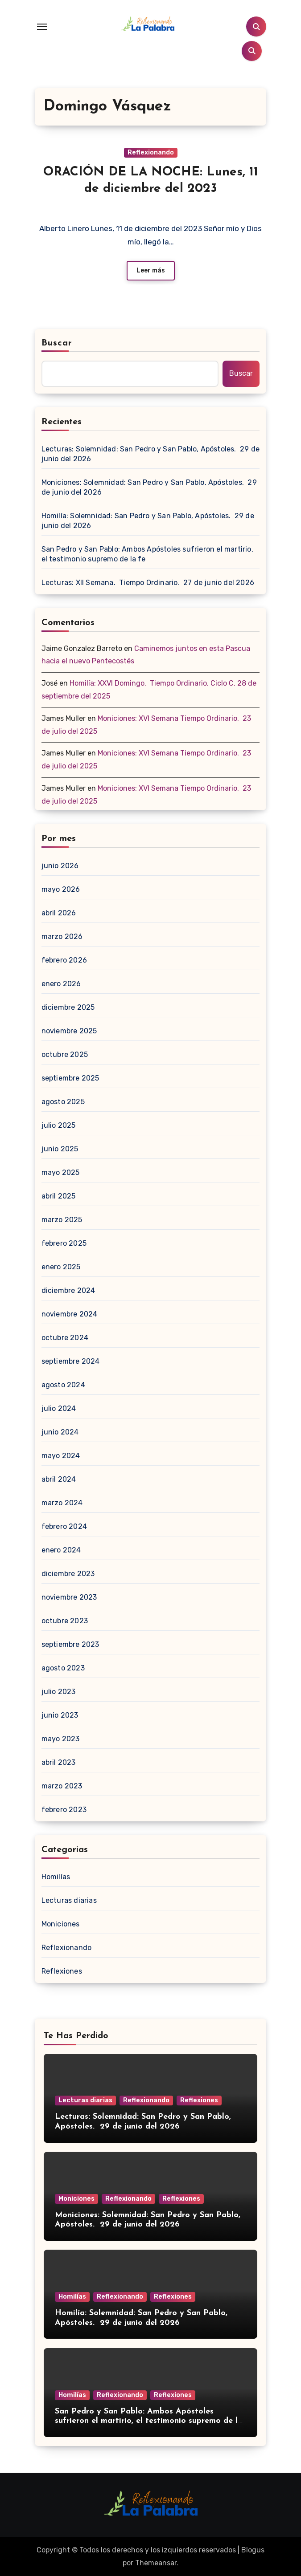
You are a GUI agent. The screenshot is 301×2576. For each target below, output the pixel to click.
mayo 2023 (60, 1739)
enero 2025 (61, 1267)
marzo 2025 (61, 1219)
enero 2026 (61, 983)
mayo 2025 (60, 1172)
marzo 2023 (61, 1786)
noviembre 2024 (69, 1314)
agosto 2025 (63, 1101)
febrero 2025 (64, 1243)
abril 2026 (58, 913)
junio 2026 (60, 865)
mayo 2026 (60, 889)
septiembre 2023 (70, 1644)
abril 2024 (58, 1479)
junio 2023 (59, 1715)
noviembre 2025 (69, 1031)
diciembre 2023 (68, 1573)
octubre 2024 (64, 1337)
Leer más (150, 270)
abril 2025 (58, 1196)
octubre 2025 (64, 1054)
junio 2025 (59, 1149)
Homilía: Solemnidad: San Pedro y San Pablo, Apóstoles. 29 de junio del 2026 (147, 521)
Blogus (252, 2550)
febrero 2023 (64, 1809)
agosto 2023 (63, 1668)
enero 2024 (61, 1550)
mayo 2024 (60, 1455)
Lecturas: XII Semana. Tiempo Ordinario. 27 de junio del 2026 (147, 582)
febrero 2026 (64, 960)
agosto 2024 (63, 1385)
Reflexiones (61, 1971)
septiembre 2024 (70, 1361)
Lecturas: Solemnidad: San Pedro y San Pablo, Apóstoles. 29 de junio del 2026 (150, 454)
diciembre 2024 (68, 1290)
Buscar (57, 343)
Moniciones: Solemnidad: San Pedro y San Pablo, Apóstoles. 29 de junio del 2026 (149, 487)
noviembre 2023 (69, 1597)
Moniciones (60, 1924)
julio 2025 (58, 1125)
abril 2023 (58, 1762)
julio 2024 (58, 1408)
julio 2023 (58, 1691)
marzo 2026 (62, 936)
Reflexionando (151, 152)
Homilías (55, 1877)
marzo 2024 (62, 1503)
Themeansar (156, 2563)
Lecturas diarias (69, 1900)
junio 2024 (60, 1432)
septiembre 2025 (70, 1078)
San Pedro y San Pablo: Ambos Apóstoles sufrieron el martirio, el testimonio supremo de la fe (147, 554)
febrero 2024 (64, 1526)
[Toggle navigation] (42, 26)
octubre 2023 (64, 1621)
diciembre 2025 (68, 1007)
